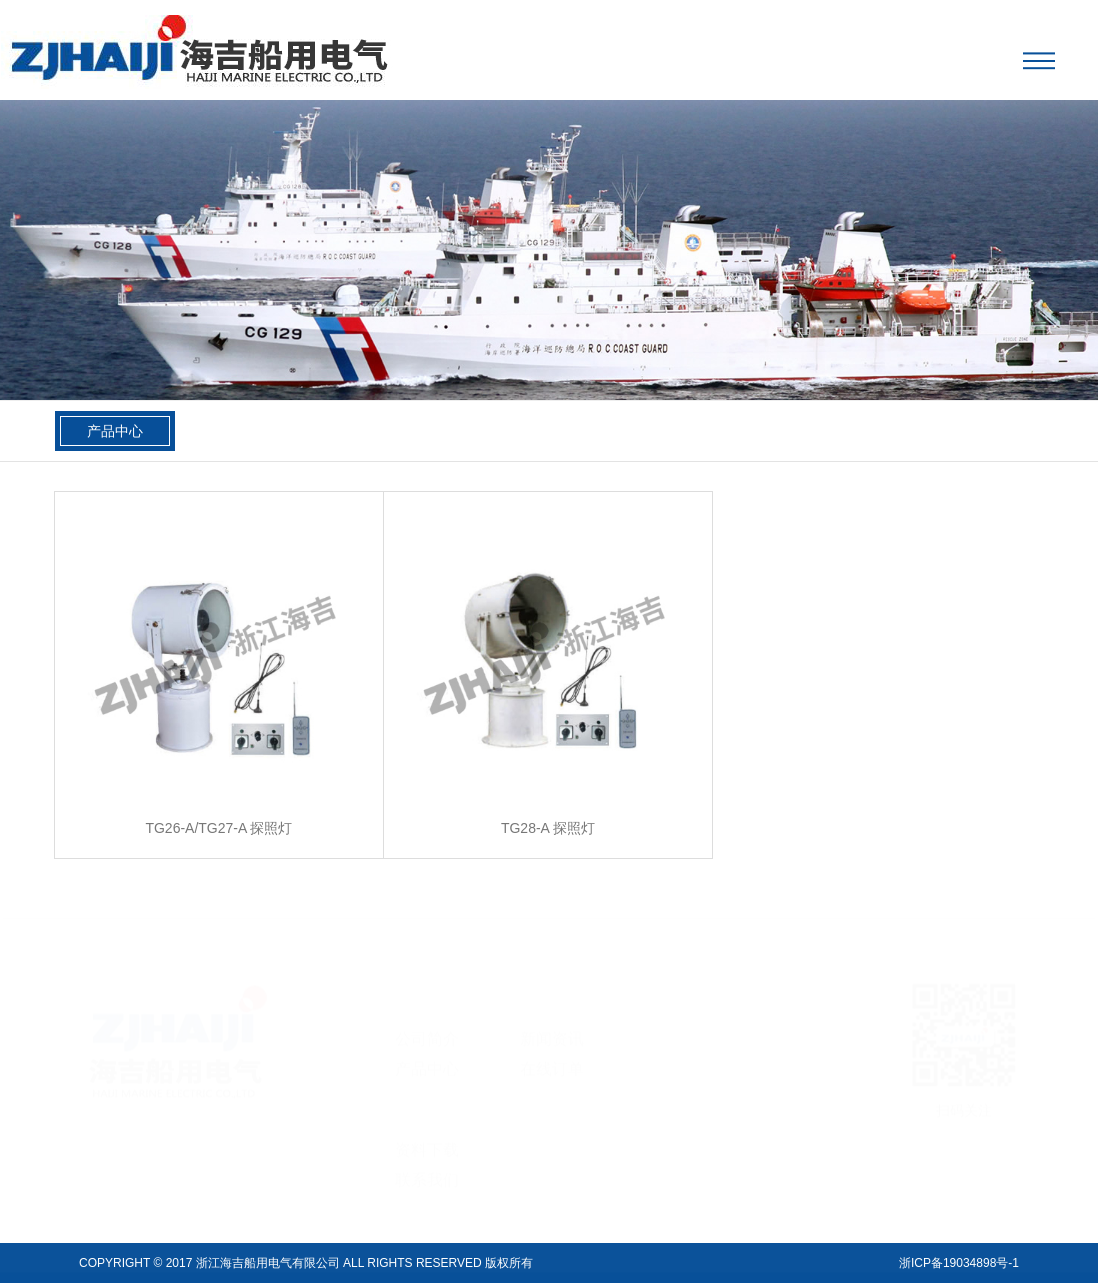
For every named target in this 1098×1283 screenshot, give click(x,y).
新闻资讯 (552, 1023)
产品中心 (115, 431)
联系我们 (427, 1164)
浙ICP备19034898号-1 (959, 1263)
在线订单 (552, 1053)
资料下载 (427, 1134)
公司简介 (427, 1023)
